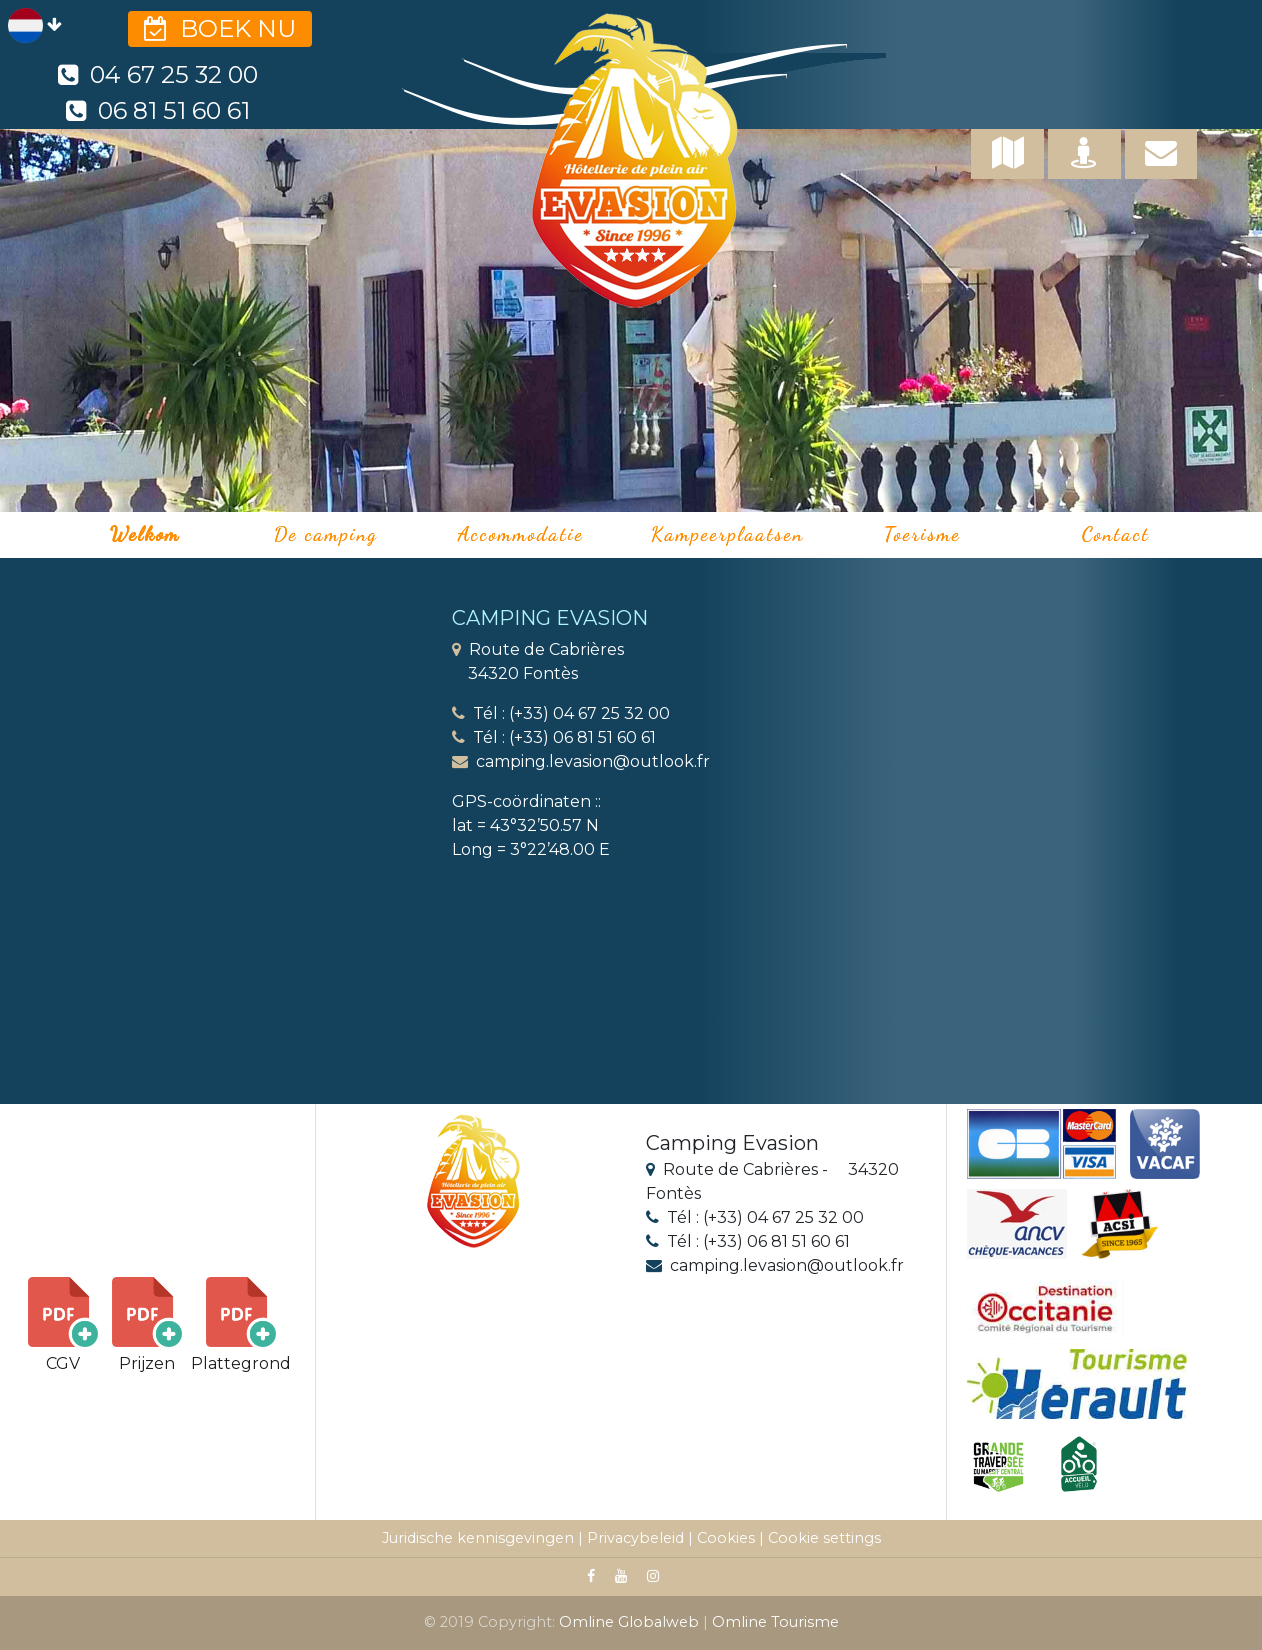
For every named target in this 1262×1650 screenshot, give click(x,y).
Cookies (726, 1538)
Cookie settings (824, 1538)
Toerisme (922, 533)
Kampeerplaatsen (727, 533)
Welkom (145, 533)
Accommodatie (521, 533)
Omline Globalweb (631, 1622)
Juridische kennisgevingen (478, 1538)
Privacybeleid (635, 1538)
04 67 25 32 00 (158, 74)
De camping (326, 533)
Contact (1116, 533)
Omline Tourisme (775, 1622)
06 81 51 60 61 (157, 110)
